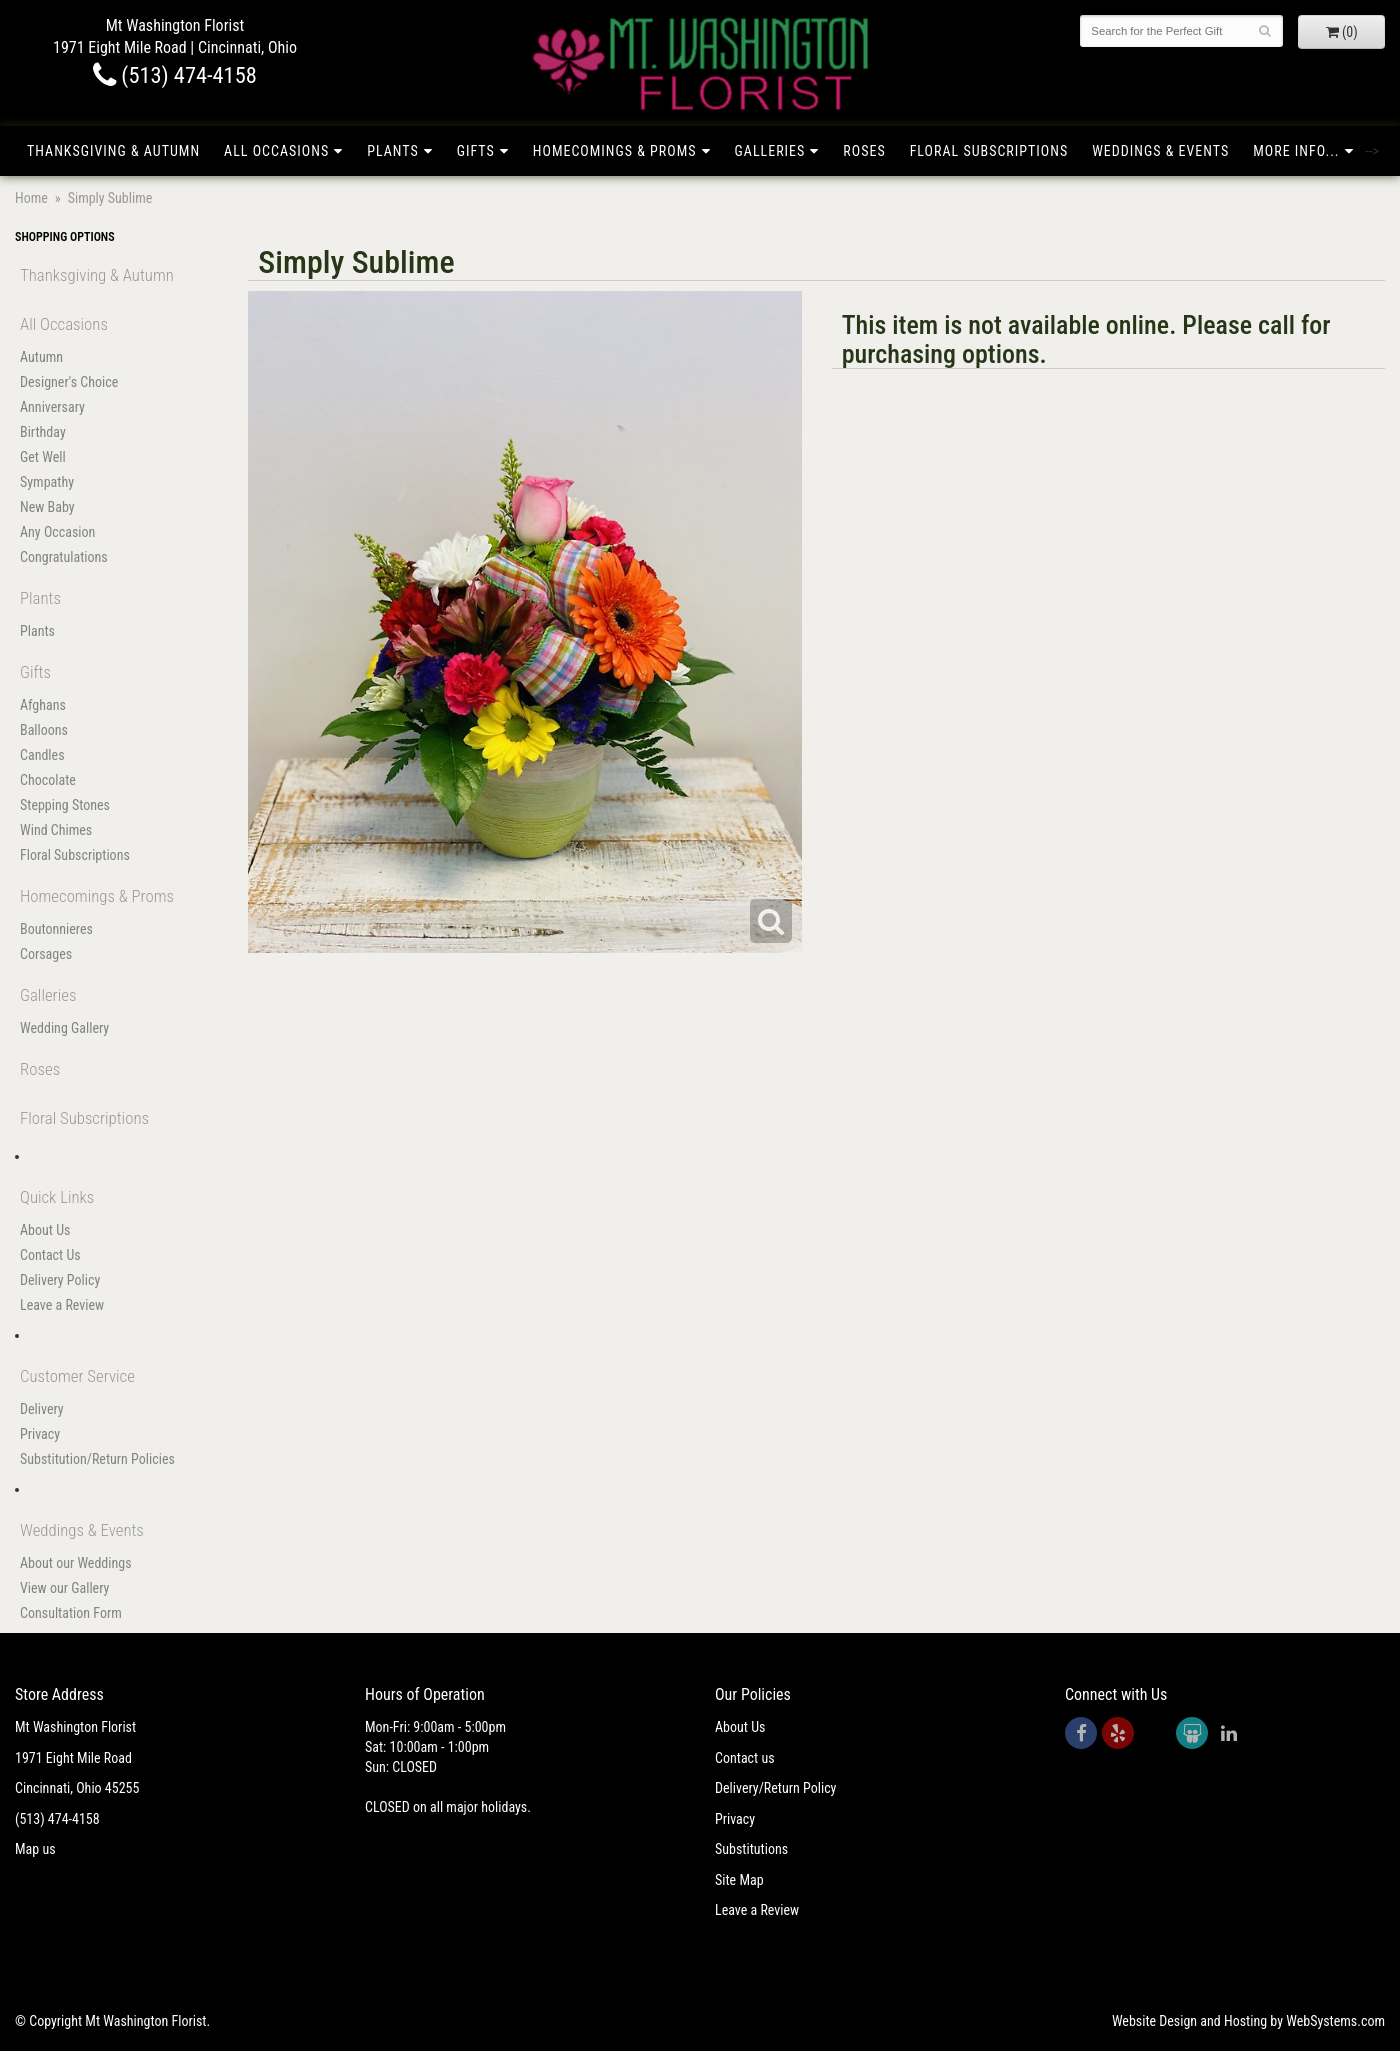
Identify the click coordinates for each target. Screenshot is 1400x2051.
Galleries (770, 151)
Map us (35, 1849)
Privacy (40, 1434)
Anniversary (52, 407)
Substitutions (751, 1849)
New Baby (47, 507)
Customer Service (77, 1376)
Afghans (43, 705)
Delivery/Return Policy (775, 1788)
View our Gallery (64, 1588)
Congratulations (64, 557)
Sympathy (47, 482)
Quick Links (57, 1197)
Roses (864, 151)
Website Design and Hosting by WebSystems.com (1248, 2021)
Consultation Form (71, 1613)
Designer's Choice (69, 382)
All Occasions (276, 151)
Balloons (44, 730)
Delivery (42, 1409)
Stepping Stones (65, 805)
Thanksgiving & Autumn (113, 151)
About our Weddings (76, 1563)
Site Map (739, 1880)
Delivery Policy (60, 1280)
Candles (42, 755)
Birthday (43, 432)
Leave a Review (62, 1305)
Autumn (41, 357)
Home (31, 198)
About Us (45, 1230)
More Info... (1296, 151)
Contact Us (50, 1255)
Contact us (745, 1758)
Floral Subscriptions (989, 151)
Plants (393, 151)
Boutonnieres (56, 929)
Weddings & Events (1160, 151)
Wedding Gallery (64, 1028)
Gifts (476, 151)
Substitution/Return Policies (97, 1459)
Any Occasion (57, 532)
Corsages (46, 954)
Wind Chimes (56, 830)
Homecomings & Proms (615, 151)
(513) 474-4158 (175, 75)
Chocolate (48, 780)
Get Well (43, 457)
